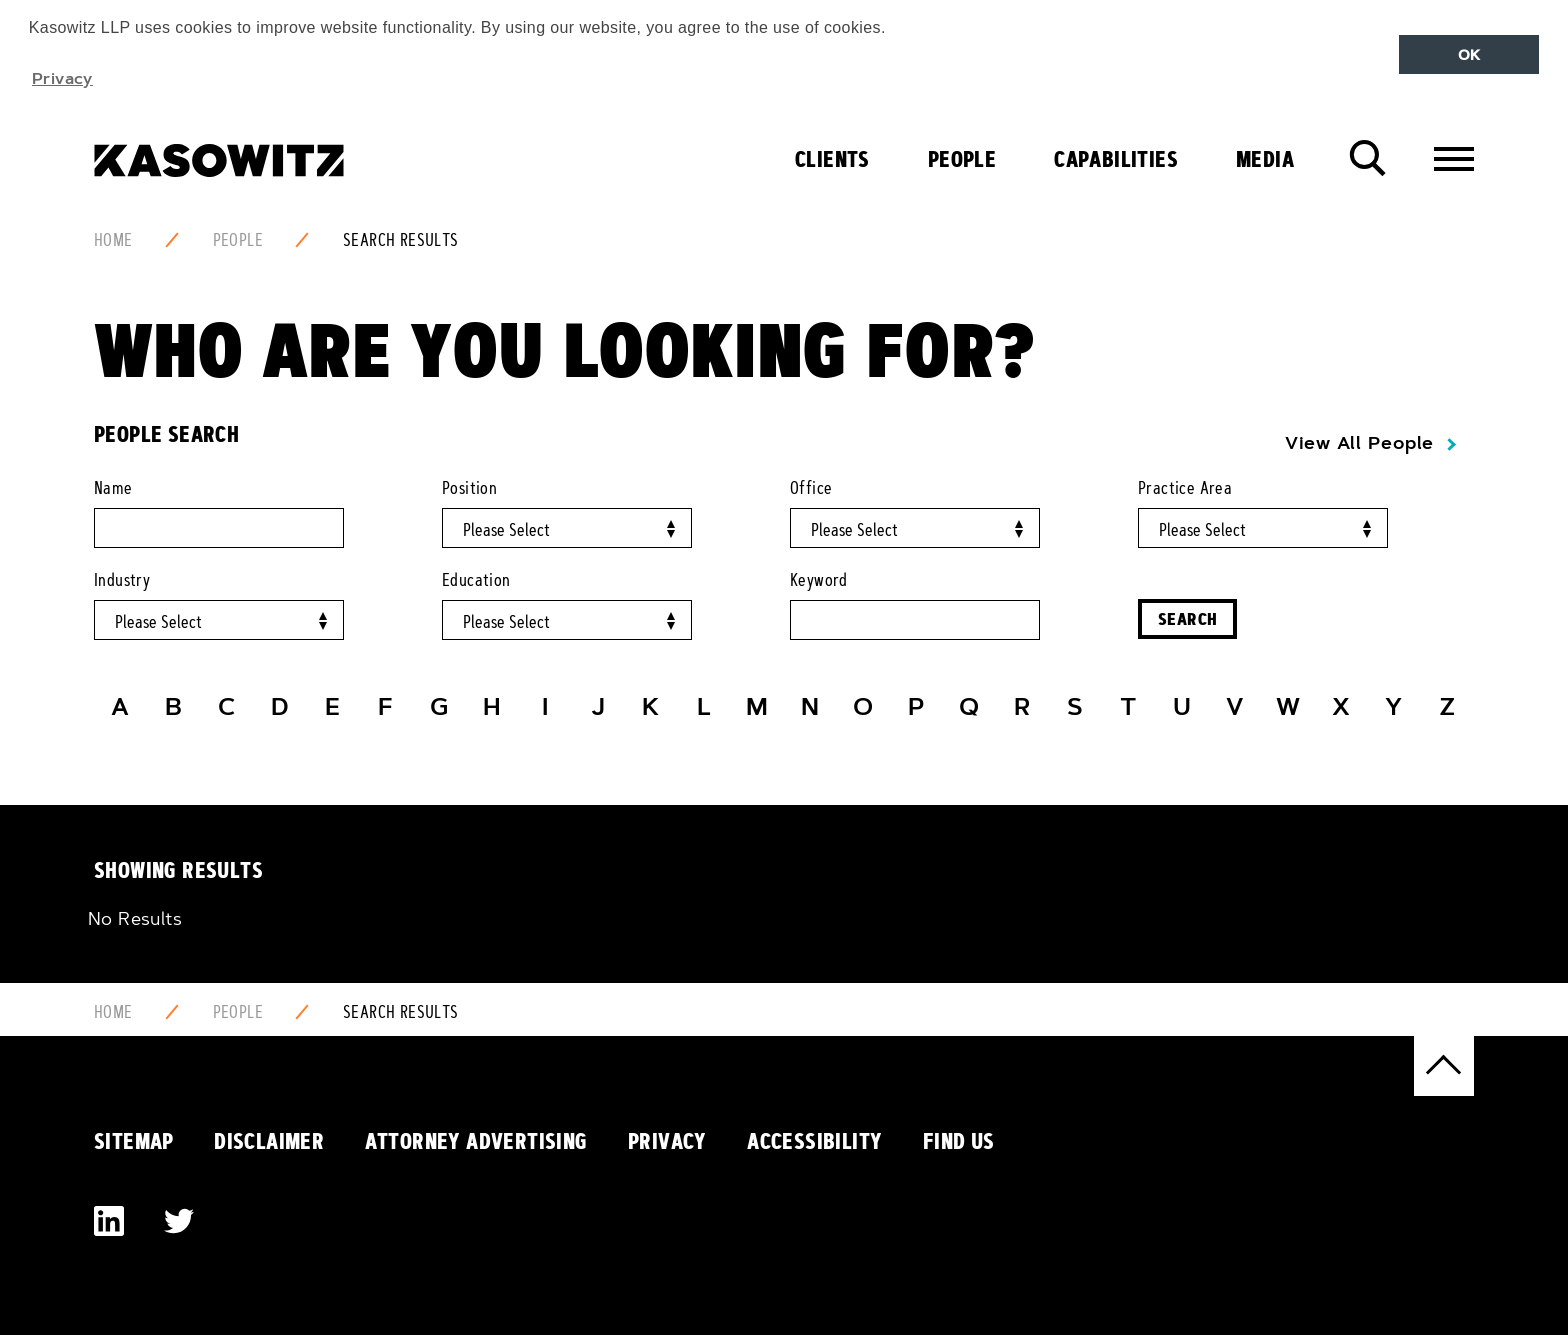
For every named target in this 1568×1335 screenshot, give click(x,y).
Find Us (959, 1141)
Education (476, 580)
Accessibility (814, 1141)
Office (811, 488)
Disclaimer (269, 1141)
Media (1265, 159)
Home (113, 240)
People (962, 159)
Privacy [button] (62, 78)
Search (1187, 618)
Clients (832, 159)
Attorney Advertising (476, 1141)
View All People (1359, 443)
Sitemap (134, 1141)
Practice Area (1185, 488)
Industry (122, 580)
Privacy (667, 1141)
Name (113, 488)
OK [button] (1469, 55)
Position (469, 488)
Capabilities (1116, 159)
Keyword (819, 580)
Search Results (401, 240)
